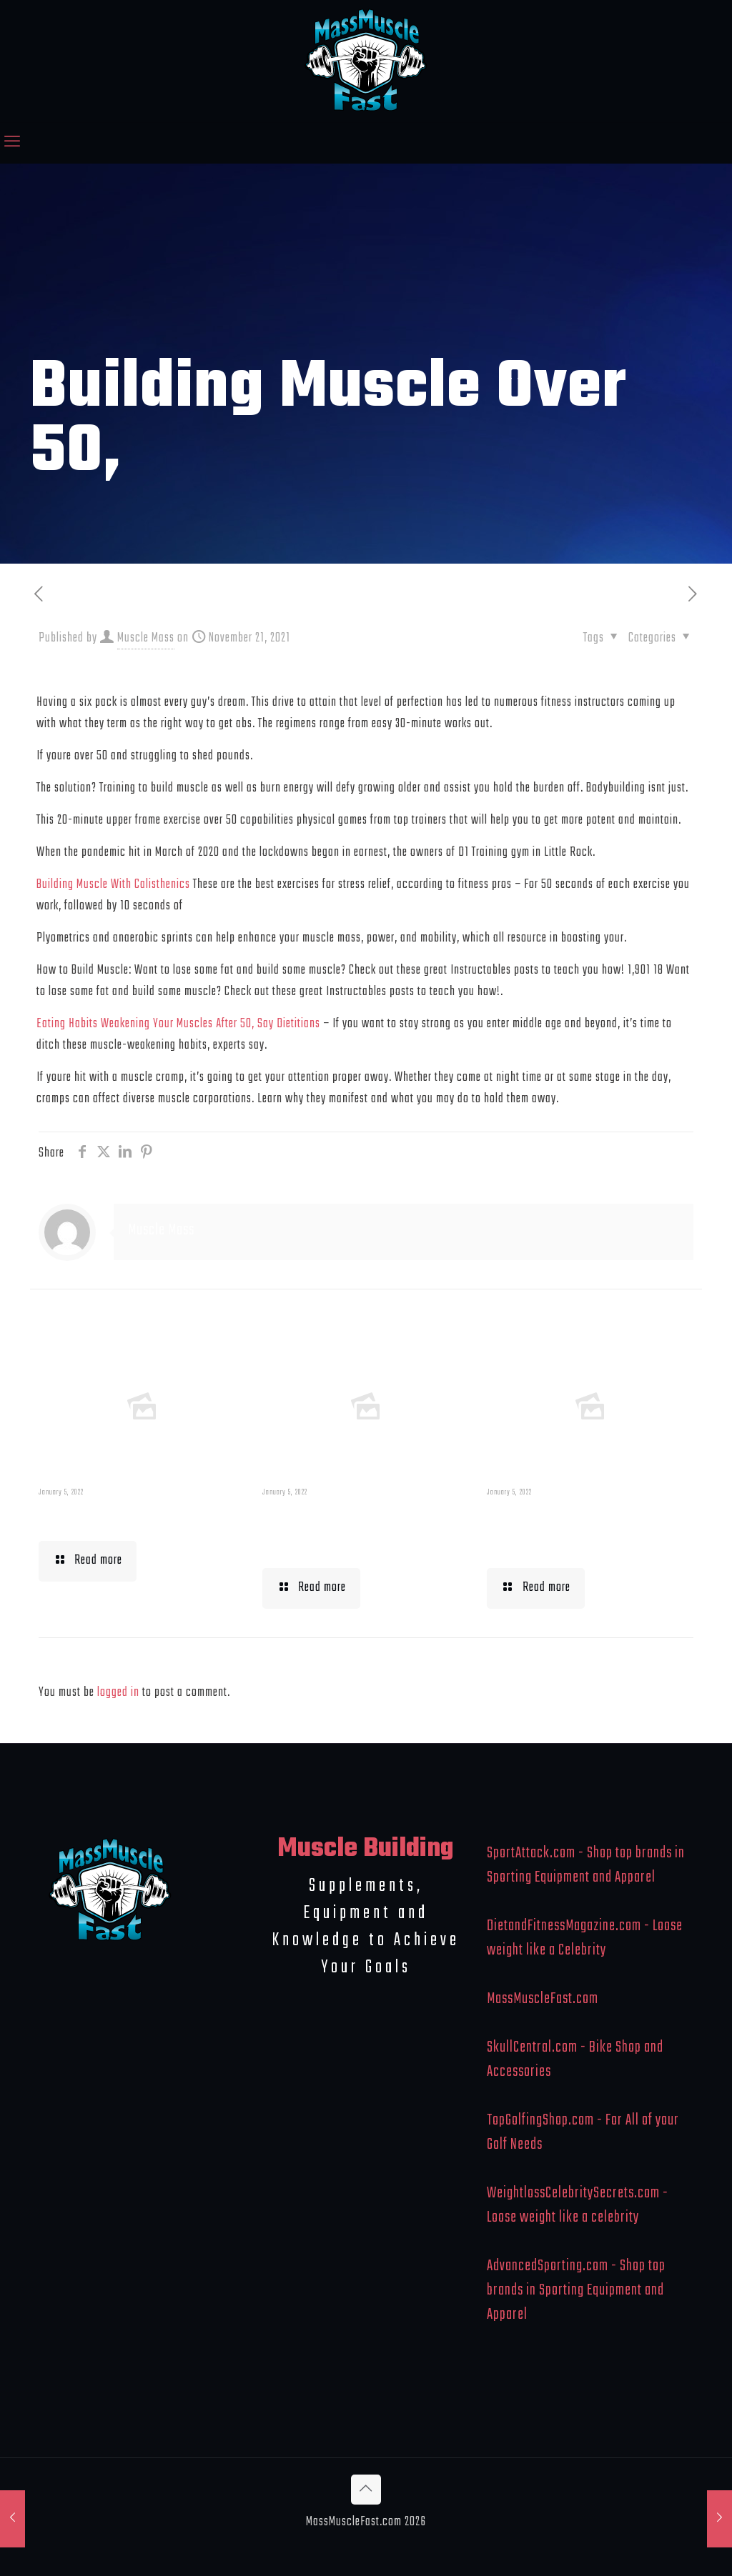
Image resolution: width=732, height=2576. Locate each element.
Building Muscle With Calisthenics (113, 884)
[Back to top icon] (366, 2490)
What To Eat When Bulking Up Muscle (565, 1530)
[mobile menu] (12, 143)
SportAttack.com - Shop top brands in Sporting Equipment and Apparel (586, 1865)
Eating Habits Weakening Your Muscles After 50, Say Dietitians (178, 1024)
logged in (118, 1692)
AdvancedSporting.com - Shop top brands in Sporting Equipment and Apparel (576, 2290)
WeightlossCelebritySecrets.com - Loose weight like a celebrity (577, 2205)
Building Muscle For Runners (347, 1530)
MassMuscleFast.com (542, 1999)
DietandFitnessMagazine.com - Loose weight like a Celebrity (585, 1938)
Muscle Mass (145, 638)
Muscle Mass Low (113, 1516)
